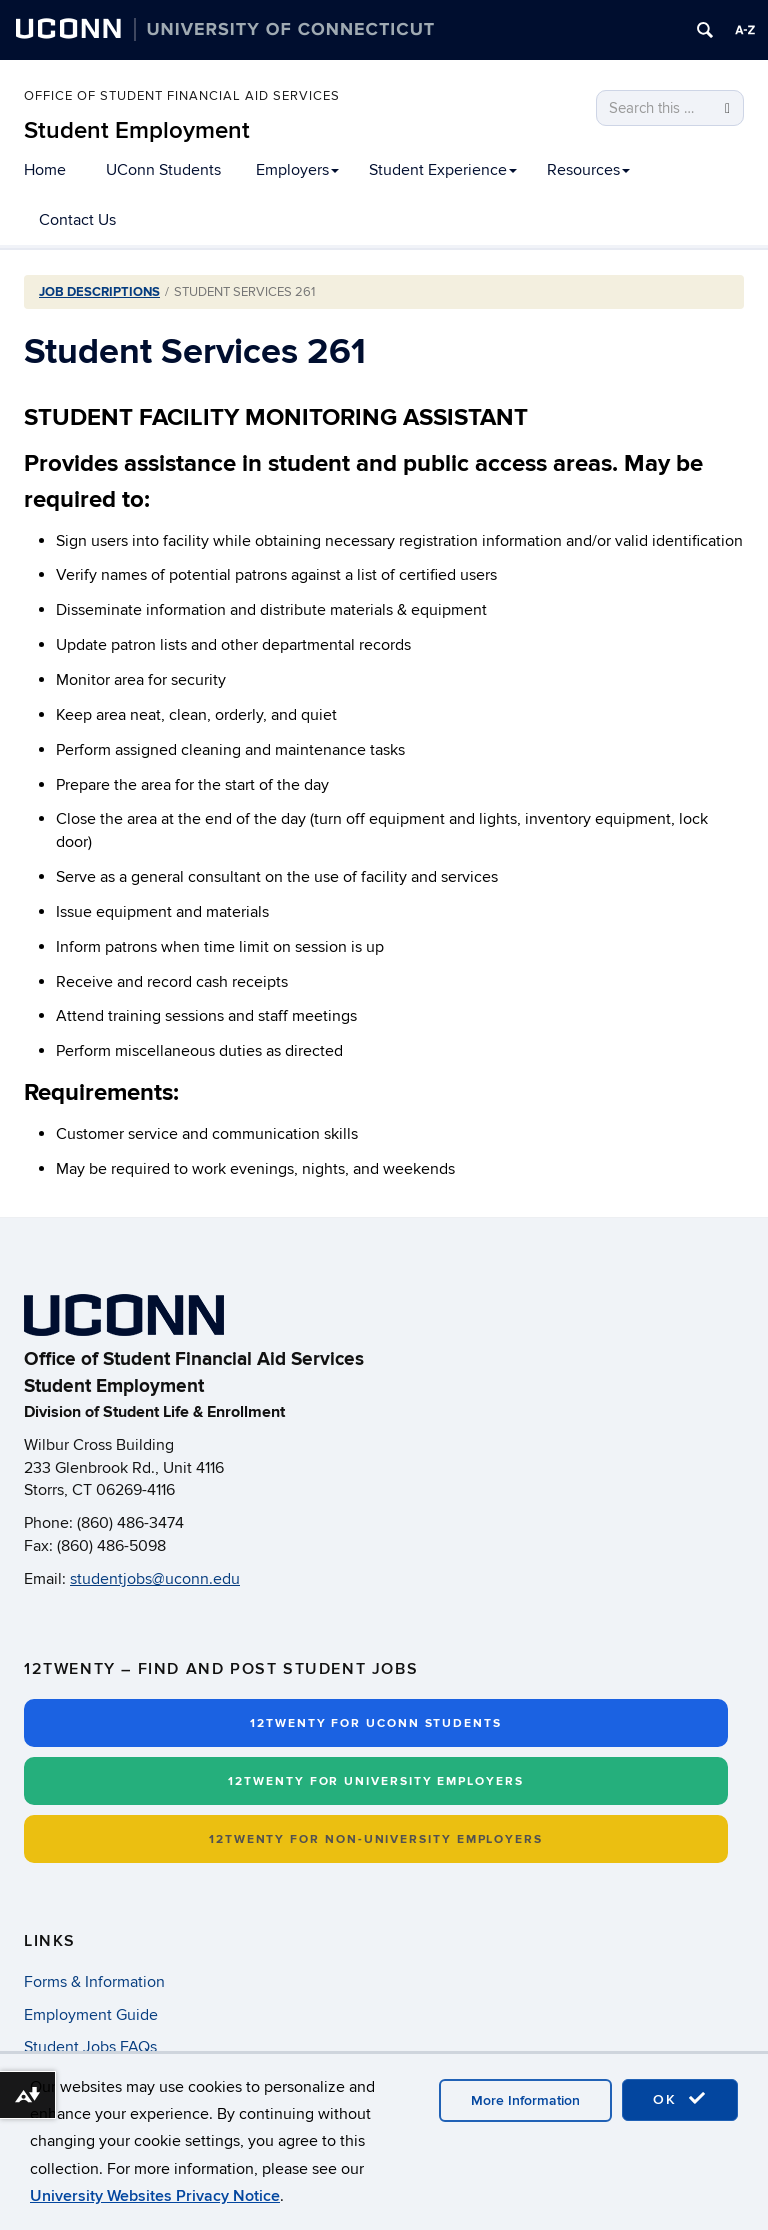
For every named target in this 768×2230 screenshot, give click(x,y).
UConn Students (163, 170)
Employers (297, 170)
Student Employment (137, 130)
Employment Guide (91, 2015)
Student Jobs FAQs (90, 2047)
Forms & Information (94, 1982)
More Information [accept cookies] (525, 2100)
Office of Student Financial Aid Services (182, 97)
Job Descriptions (99, 292)
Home (45, 170)
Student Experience (443, 170)
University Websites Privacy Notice (155, 2196)
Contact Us (77, 220)
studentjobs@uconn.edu (155, 1579)
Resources (588, 170)
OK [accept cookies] (680, 2099)
